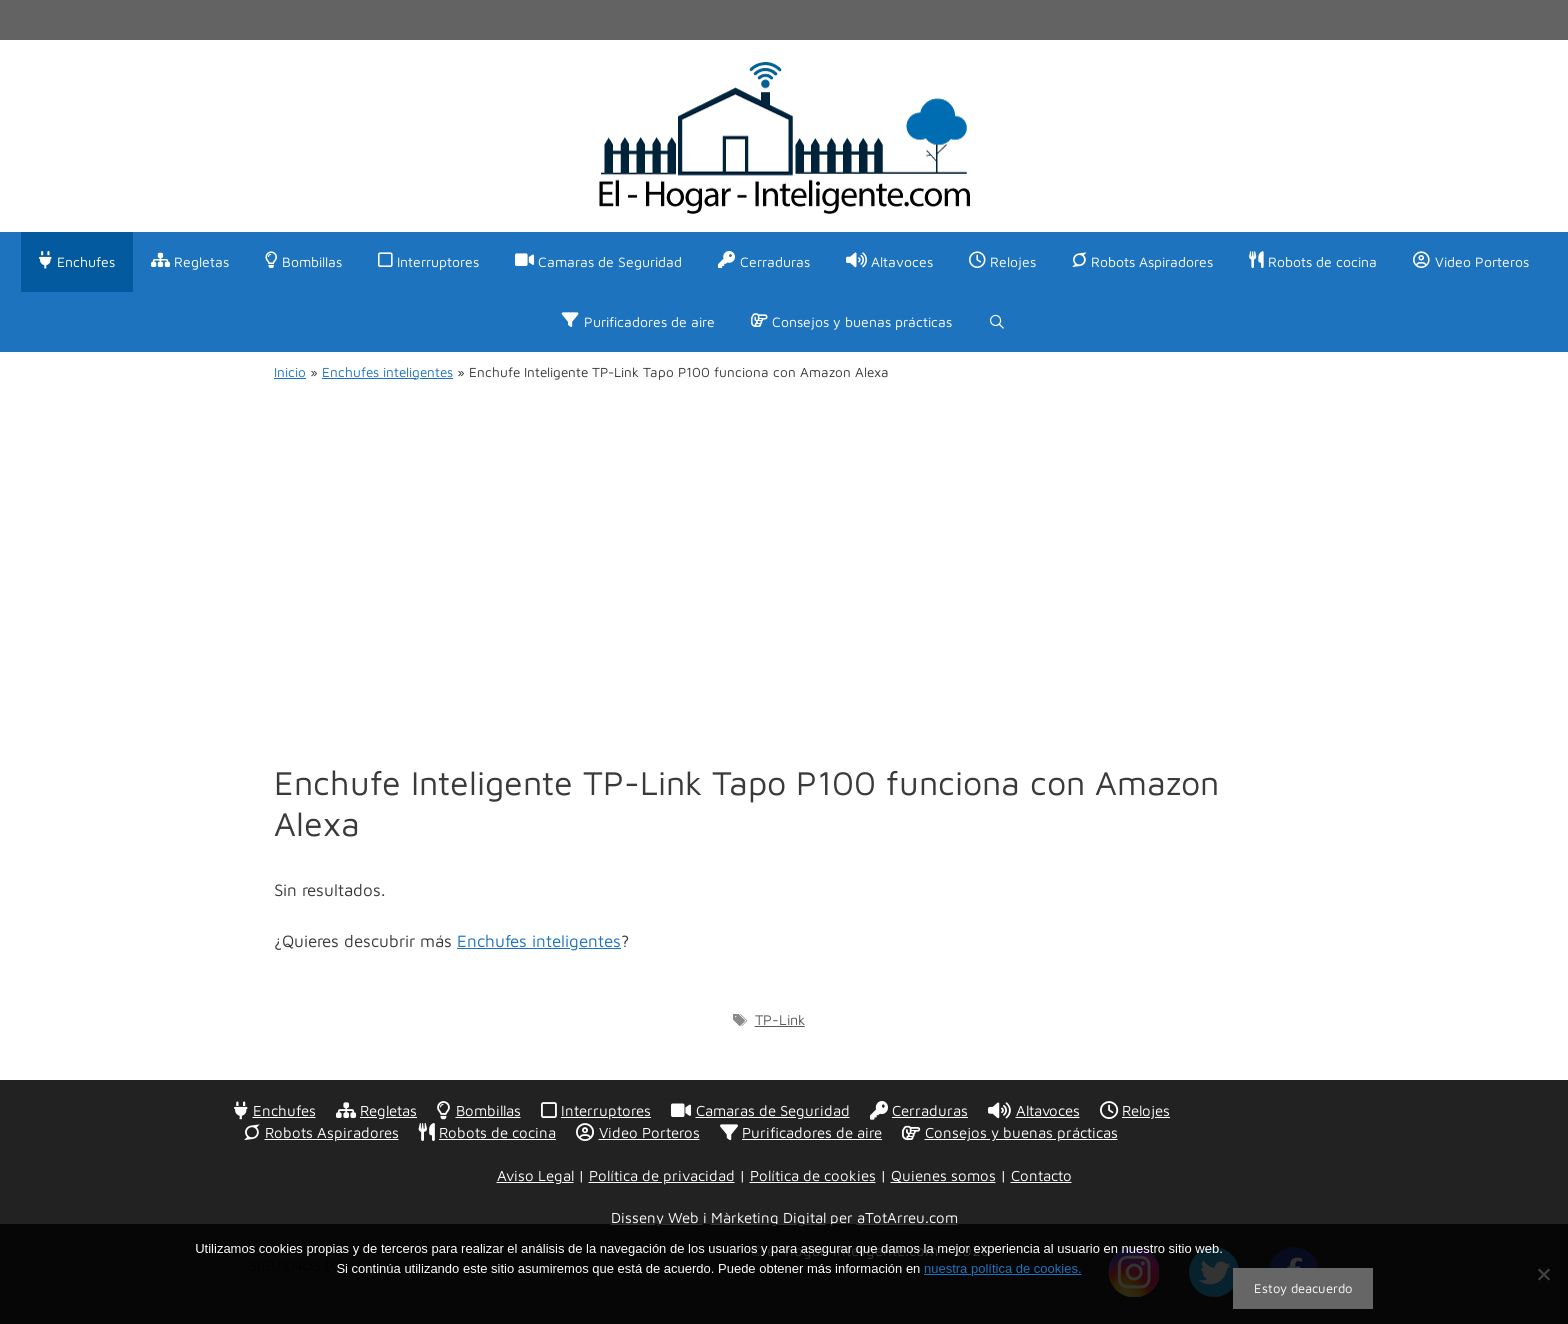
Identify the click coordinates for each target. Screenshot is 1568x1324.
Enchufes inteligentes (387, 372)
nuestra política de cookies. (1003, 1268)
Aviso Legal (535, 1175)
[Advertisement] (784, 552)
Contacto (1041, 1175)
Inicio (290, 372)
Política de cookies (813, 1175)
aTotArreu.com (907, 1217)
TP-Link (780, 1019)
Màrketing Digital (768, 1217)
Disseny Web (657, 1217)
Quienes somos (943, 1175)
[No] (1543, 1274)
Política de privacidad (662, 1175)
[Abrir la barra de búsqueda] (997, 322)
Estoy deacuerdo (1303, 1288)
